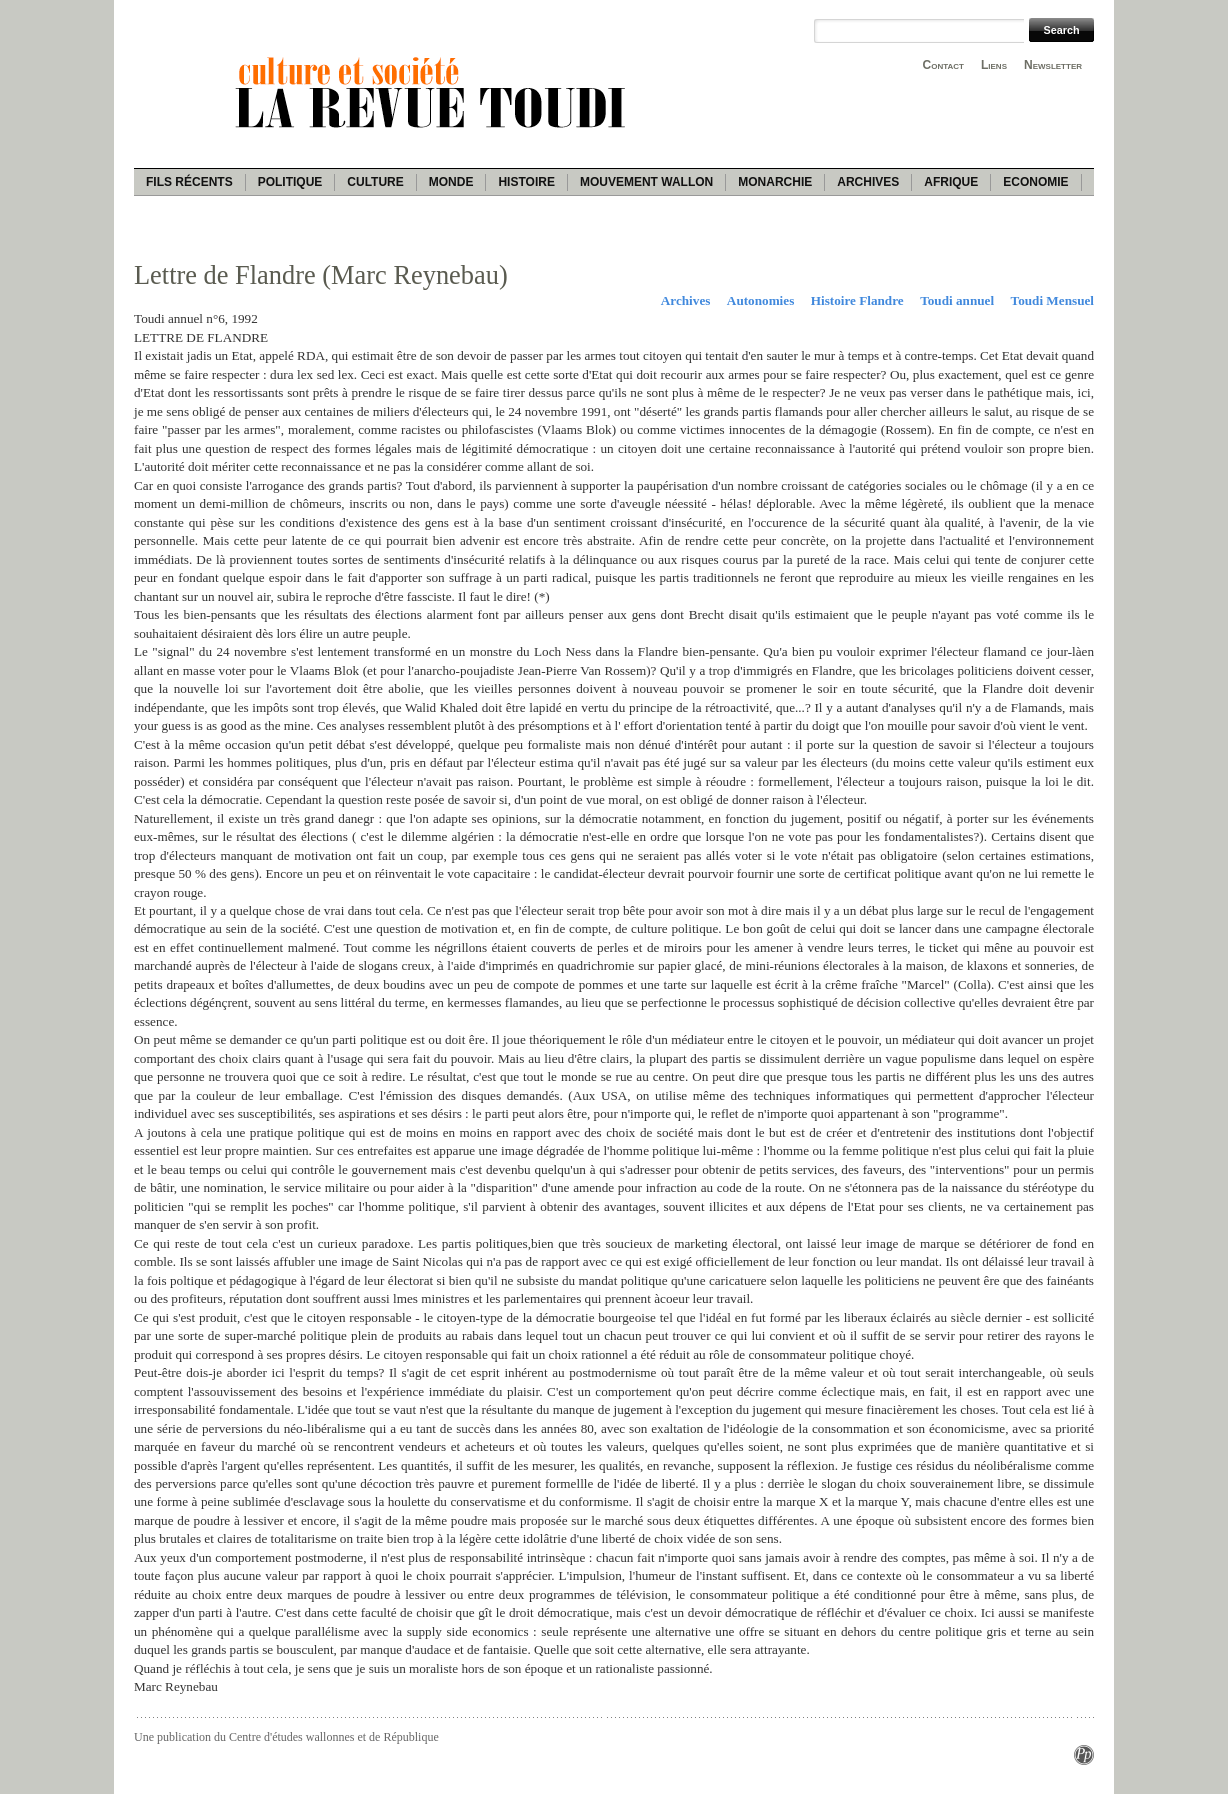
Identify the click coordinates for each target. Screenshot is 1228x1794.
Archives (868, 182)
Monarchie (775, 182)
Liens (994, 65)
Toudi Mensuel (1052, 300)
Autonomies (760, 300)
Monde (451, 182)
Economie (1035, 182)
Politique (290, 182)
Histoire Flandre (857, 300)
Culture (375, 182)
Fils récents (189, 182)
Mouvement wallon (646, 182)
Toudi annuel (957, 300)
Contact (943, 65)
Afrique (951, 182)
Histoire (526, 182)
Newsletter (1053, 65)
